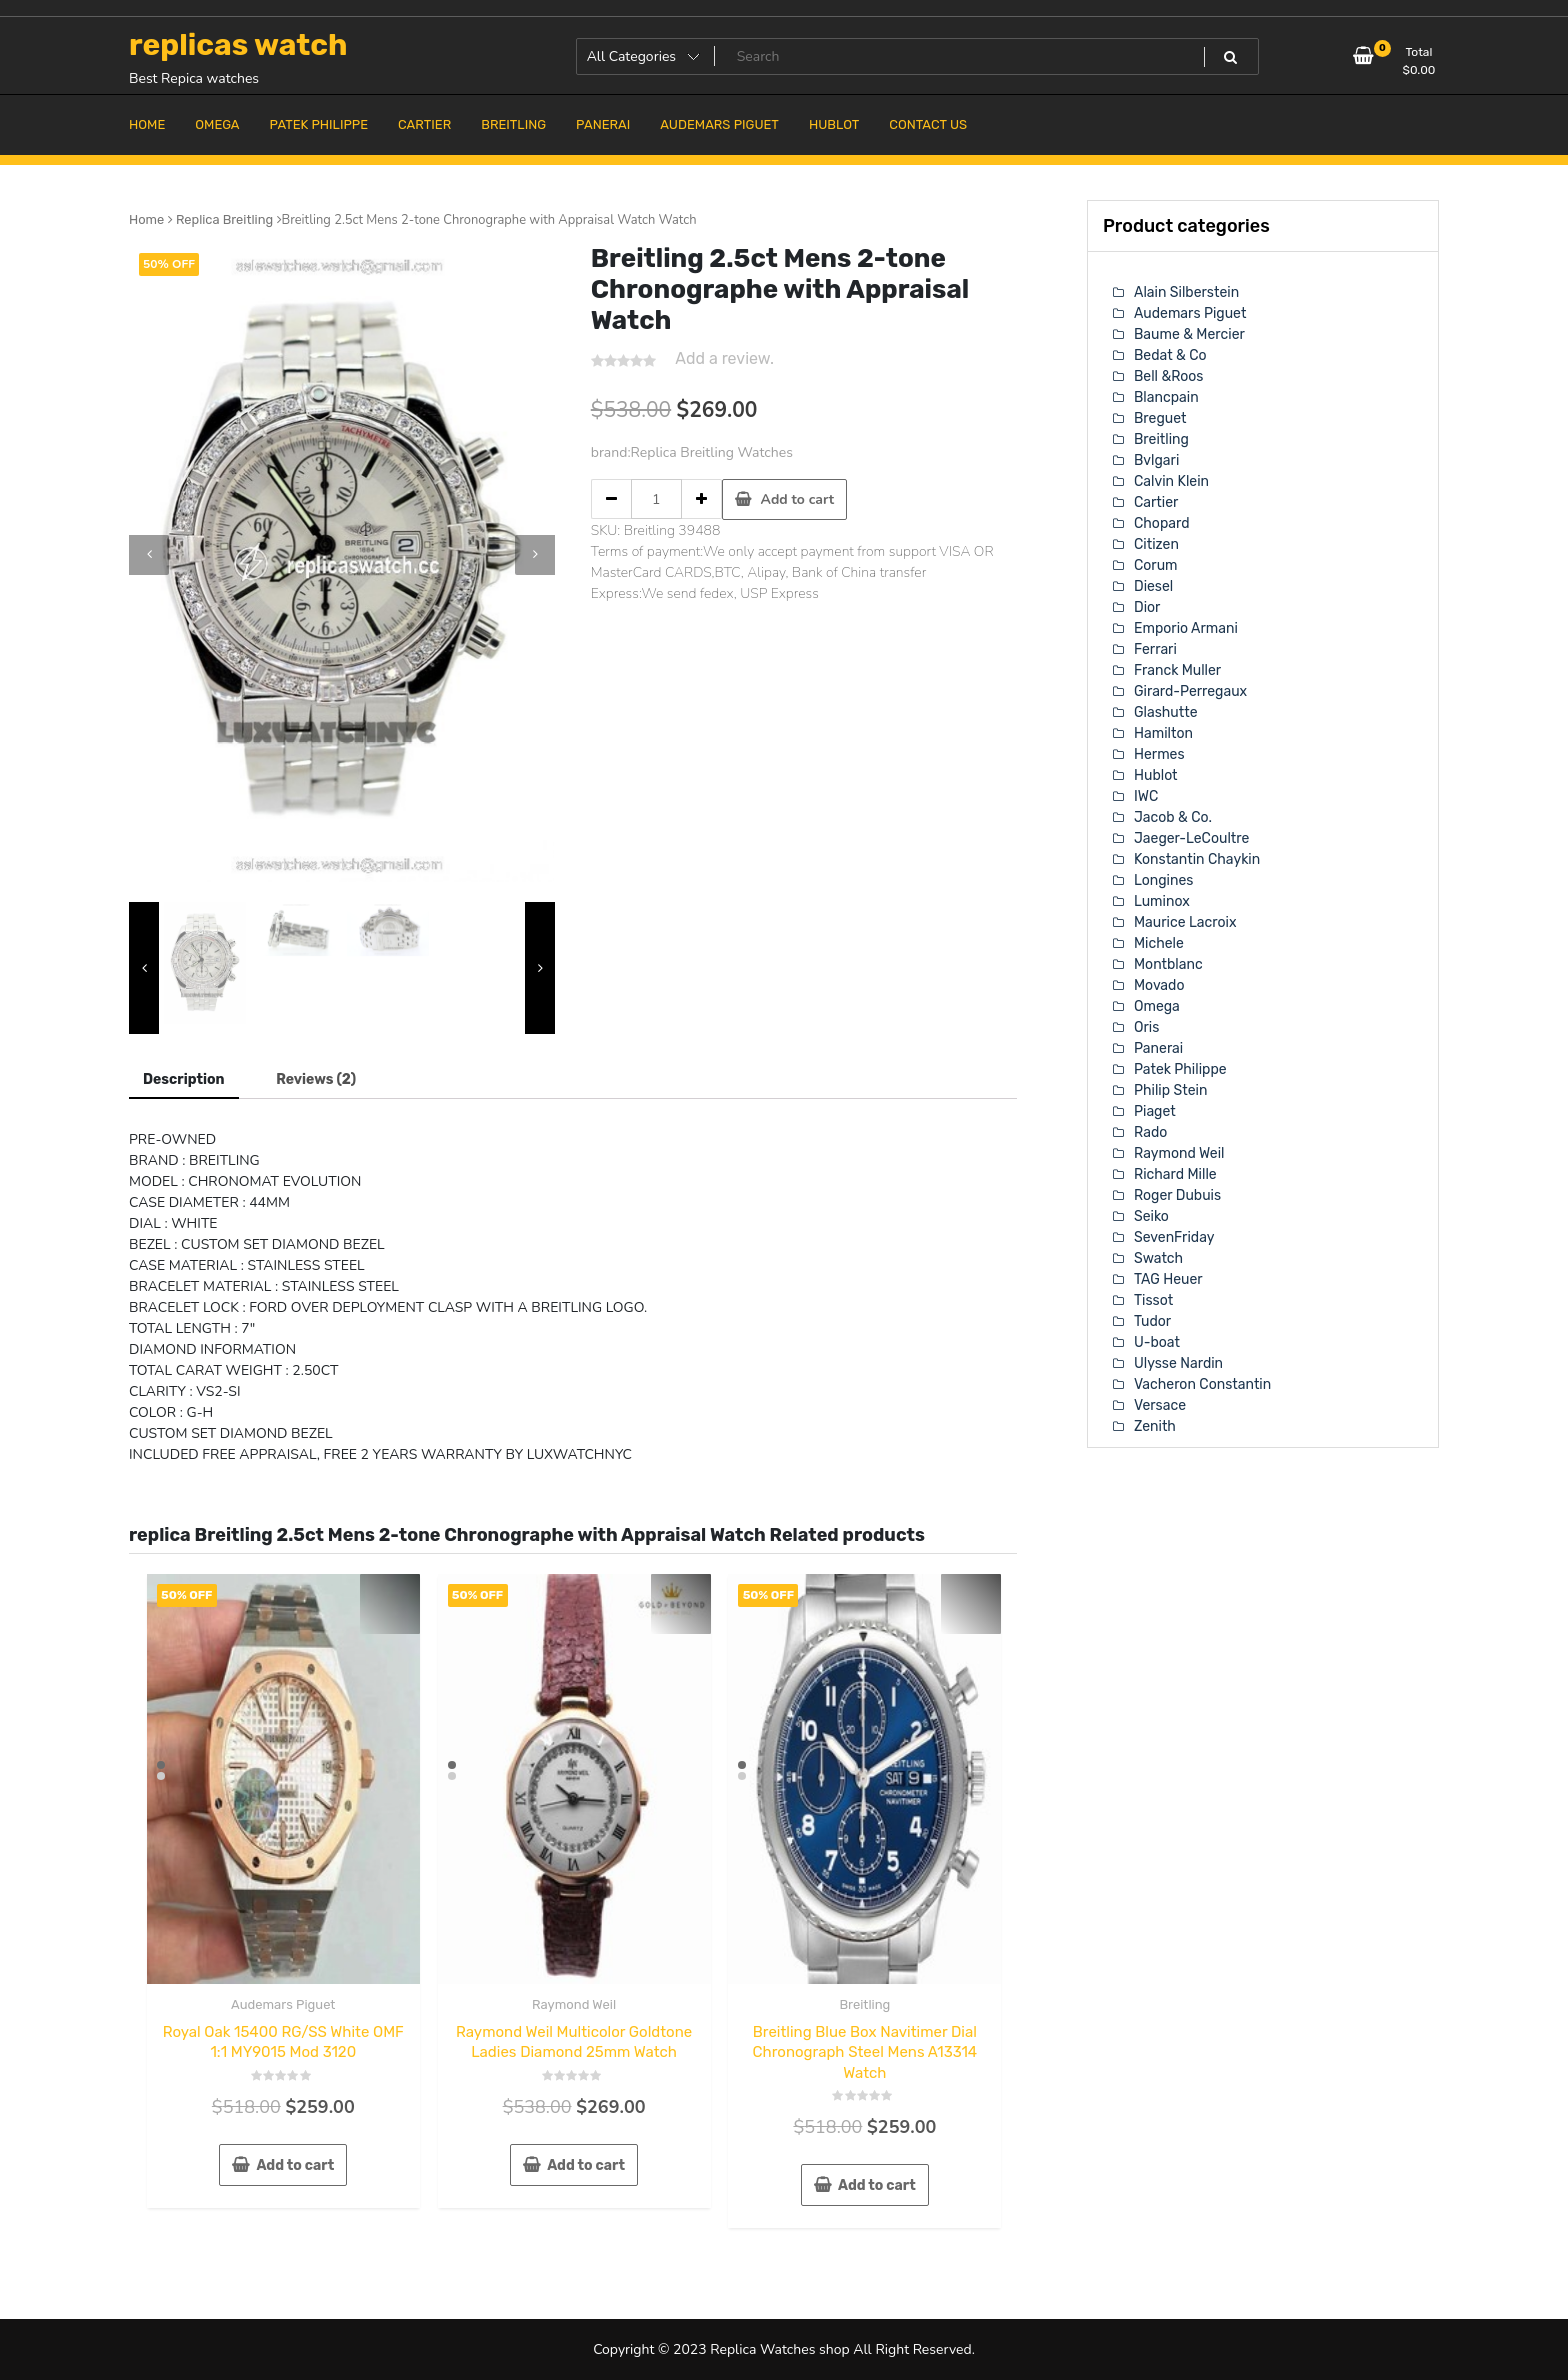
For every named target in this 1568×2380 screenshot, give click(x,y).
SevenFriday (1174, 1237)
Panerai (1158, 1048)
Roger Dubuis (1177, 1195)
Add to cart (798, 499)
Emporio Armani (1186, 628)
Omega (1157, 1006)
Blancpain (1166, 397)
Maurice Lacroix (1185, 922)
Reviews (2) (316, 1079)
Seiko (1151, 1216)
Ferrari (1155, 649)
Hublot (1156, 775)
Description (184, 1079)
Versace (1160, 1405)
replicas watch (238, 45)
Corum (1156, 565)
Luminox (1162, 901)
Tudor (1152, 1321)
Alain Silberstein (1186, 292)
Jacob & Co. (1173, 817)
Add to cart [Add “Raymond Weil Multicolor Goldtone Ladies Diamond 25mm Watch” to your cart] (586, 2165)
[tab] (184, 1080)
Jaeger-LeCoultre (1191, 838)
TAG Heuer (1168, 1279)
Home (146, 219)
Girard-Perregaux (1190, 691)
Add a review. (724, 358)
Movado (1159, 985)
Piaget (1155, 1111)
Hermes (1159, 754)
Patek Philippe (1180, 1069)
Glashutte (1166, 712)
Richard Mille (1175, 1174)
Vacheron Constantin (1202, 1384)
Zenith (1155, 1426)
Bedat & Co (1170, 355)
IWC (1146, 796)
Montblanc (1168, 964)
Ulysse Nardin (1178, 1363)
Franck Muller (1177, 670)
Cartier (1156, 502)
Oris (1146, 1027)
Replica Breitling (224, 219)
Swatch (1158, 1258)
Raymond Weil (574, 2004)
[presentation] (149, 555)
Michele (1159, 943)
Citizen (1156, 544)
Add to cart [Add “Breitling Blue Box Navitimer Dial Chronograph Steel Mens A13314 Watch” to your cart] (877, 2185)
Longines (1163, 880)
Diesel (1153, 586)
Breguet (1160, 418)
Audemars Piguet (283, 2004)
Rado (1150, 1132)
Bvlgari (1156, 460)
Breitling (864, 2004)
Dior (1147, 607)
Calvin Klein (1171, 481)
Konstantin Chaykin (1197, 859)
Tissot (1153, 1300)
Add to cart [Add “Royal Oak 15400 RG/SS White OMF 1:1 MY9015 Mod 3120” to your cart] (295, 2165)
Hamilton (1163, 733)
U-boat (1157, 1342)
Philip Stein (1170, 1090)
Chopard (1161, 523)
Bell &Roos (1168, 376)
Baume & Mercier (1189, 334)
